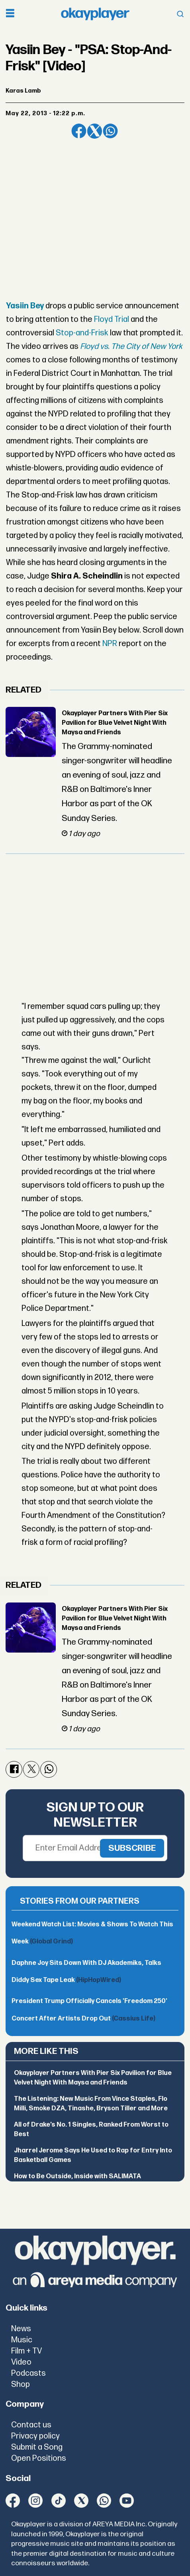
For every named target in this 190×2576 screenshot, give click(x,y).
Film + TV (26, 2351)
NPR (109, 643)
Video (21, 2362)
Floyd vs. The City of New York (131, 346)
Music (21, 2340)
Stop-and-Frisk (82, 333)
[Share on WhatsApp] (110, 131)
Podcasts (28, 2373)
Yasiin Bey (25, 306)
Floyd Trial (111, 319)
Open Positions (38, 2458)
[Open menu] (10, 14)
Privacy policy (35, 2436)
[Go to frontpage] (95, 14)
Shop (20, 2384)
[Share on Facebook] (78, 131)
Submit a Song (37, 2447)
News (21, 2329)
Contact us (31, 2425)
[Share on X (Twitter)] (94, 131)
